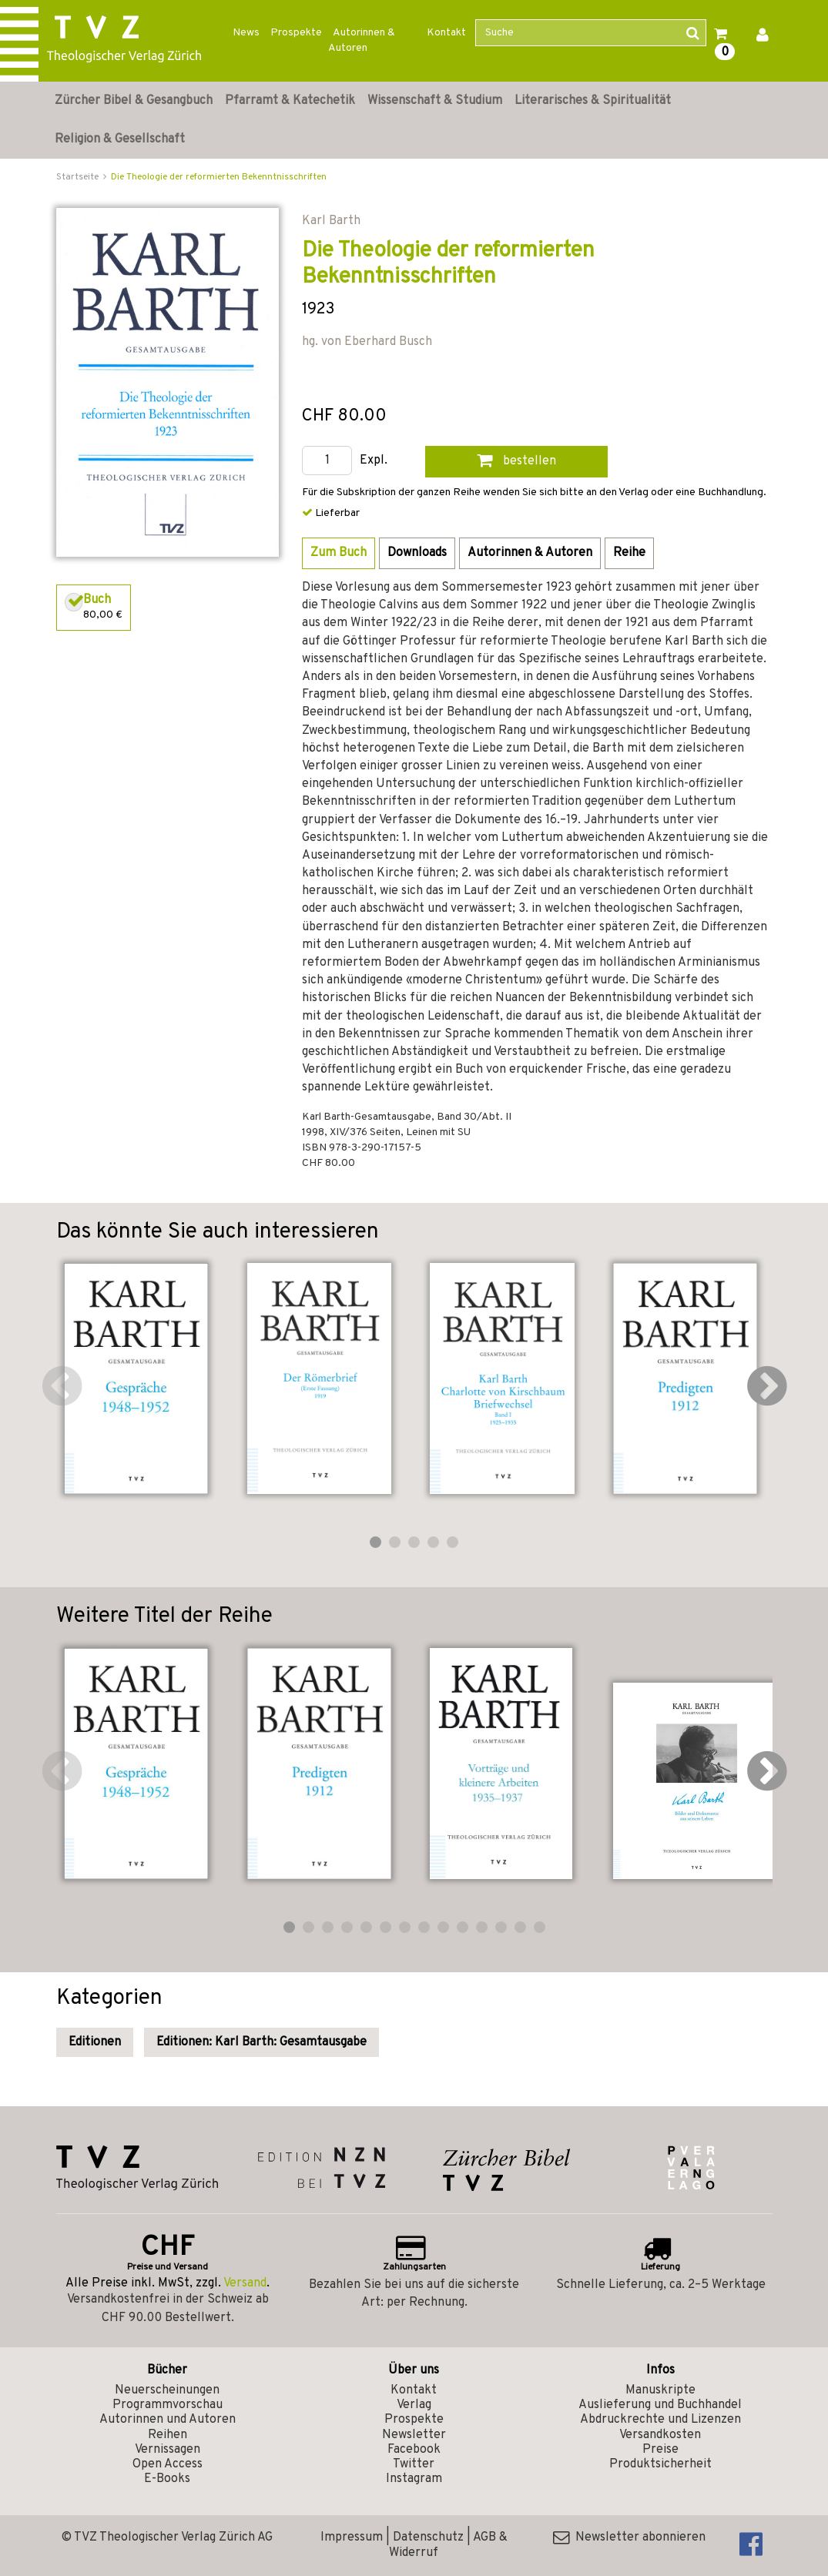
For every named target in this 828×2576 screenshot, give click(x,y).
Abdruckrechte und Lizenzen (660, 2419)
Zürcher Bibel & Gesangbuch (134, 101)
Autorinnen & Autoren (361, 40)
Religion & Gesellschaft (120, 139)
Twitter (413, 2464)
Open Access (167, 2464)
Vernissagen (167, 2449)
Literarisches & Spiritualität (593, 101)
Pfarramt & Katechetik (290, 101)
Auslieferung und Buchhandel (660, 2405)
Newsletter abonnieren (629, 2537)
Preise (660, 2449)
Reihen (167, 2435)
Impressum (351, 2537)
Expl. (373, 461)
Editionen (95, 2042)
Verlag (414, 2405)
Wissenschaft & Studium (434, 101)
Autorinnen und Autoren (167, 2419)
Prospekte (296, 32)
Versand (245, 2283)
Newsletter (414, 2435)
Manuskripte (660, 2390)
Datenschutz (428, 2537)
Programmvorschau (167, 2405)
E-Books (167, 2479)
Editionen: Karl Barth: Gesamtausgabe (261, 2042)
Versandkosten (660, 2435)
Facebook (414, 2449)
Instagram (414, 2479)
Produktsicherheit (660, 2464)
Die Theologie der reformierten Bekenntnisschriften (219, 177)
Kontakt (446, 32)
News (246, 32)
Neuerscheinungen (167, 2390)
